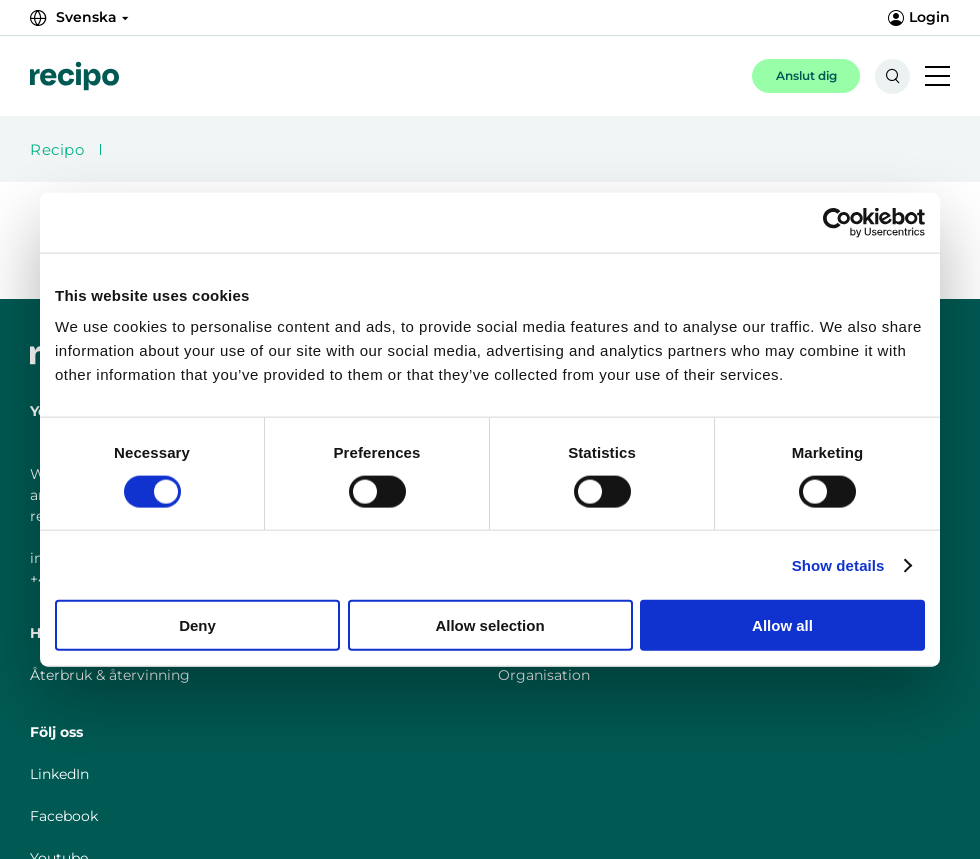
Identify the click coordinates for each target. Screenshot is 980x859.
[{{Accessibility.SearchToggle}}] (892, 76)
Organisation (544, 675)
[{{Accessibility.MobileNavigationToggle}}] (937, 77)
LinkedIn (59, 774)
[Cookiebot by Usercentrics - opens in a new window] (837, 222)
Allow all (782, 625)
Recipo (57, 149)
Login (919, 17)
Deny (197, 625)
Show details (838, 564)
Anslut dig (806, 75)
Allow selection (489, 625)
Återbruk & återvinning (110, 675)
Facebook (64, 816)
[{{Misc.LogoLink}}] (74, 76)
